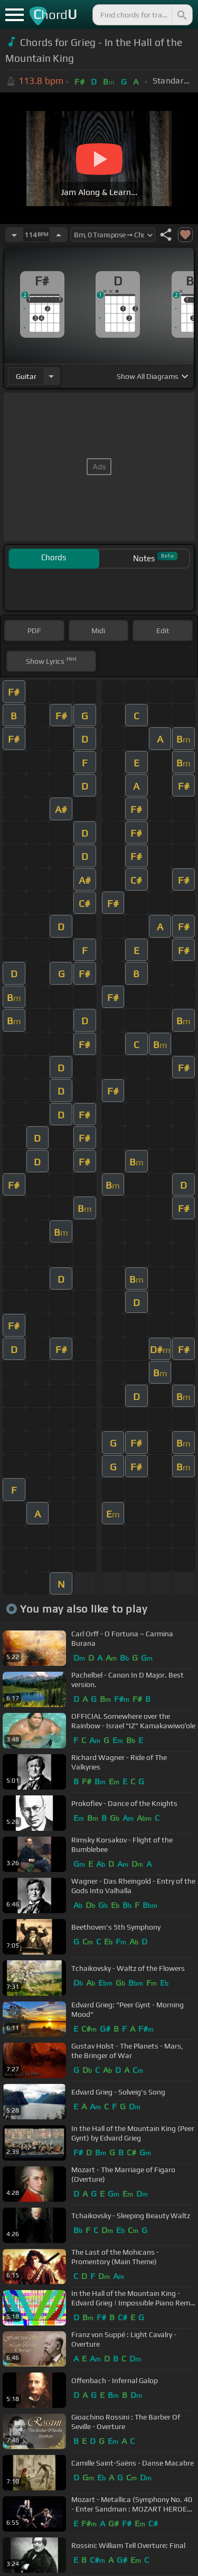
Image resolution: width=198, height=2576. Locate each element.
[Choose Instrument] (51, 376)
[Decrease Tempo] (14, 234)
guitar (26, 376)
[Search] (181, 14)
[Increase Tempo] (59, 234)
